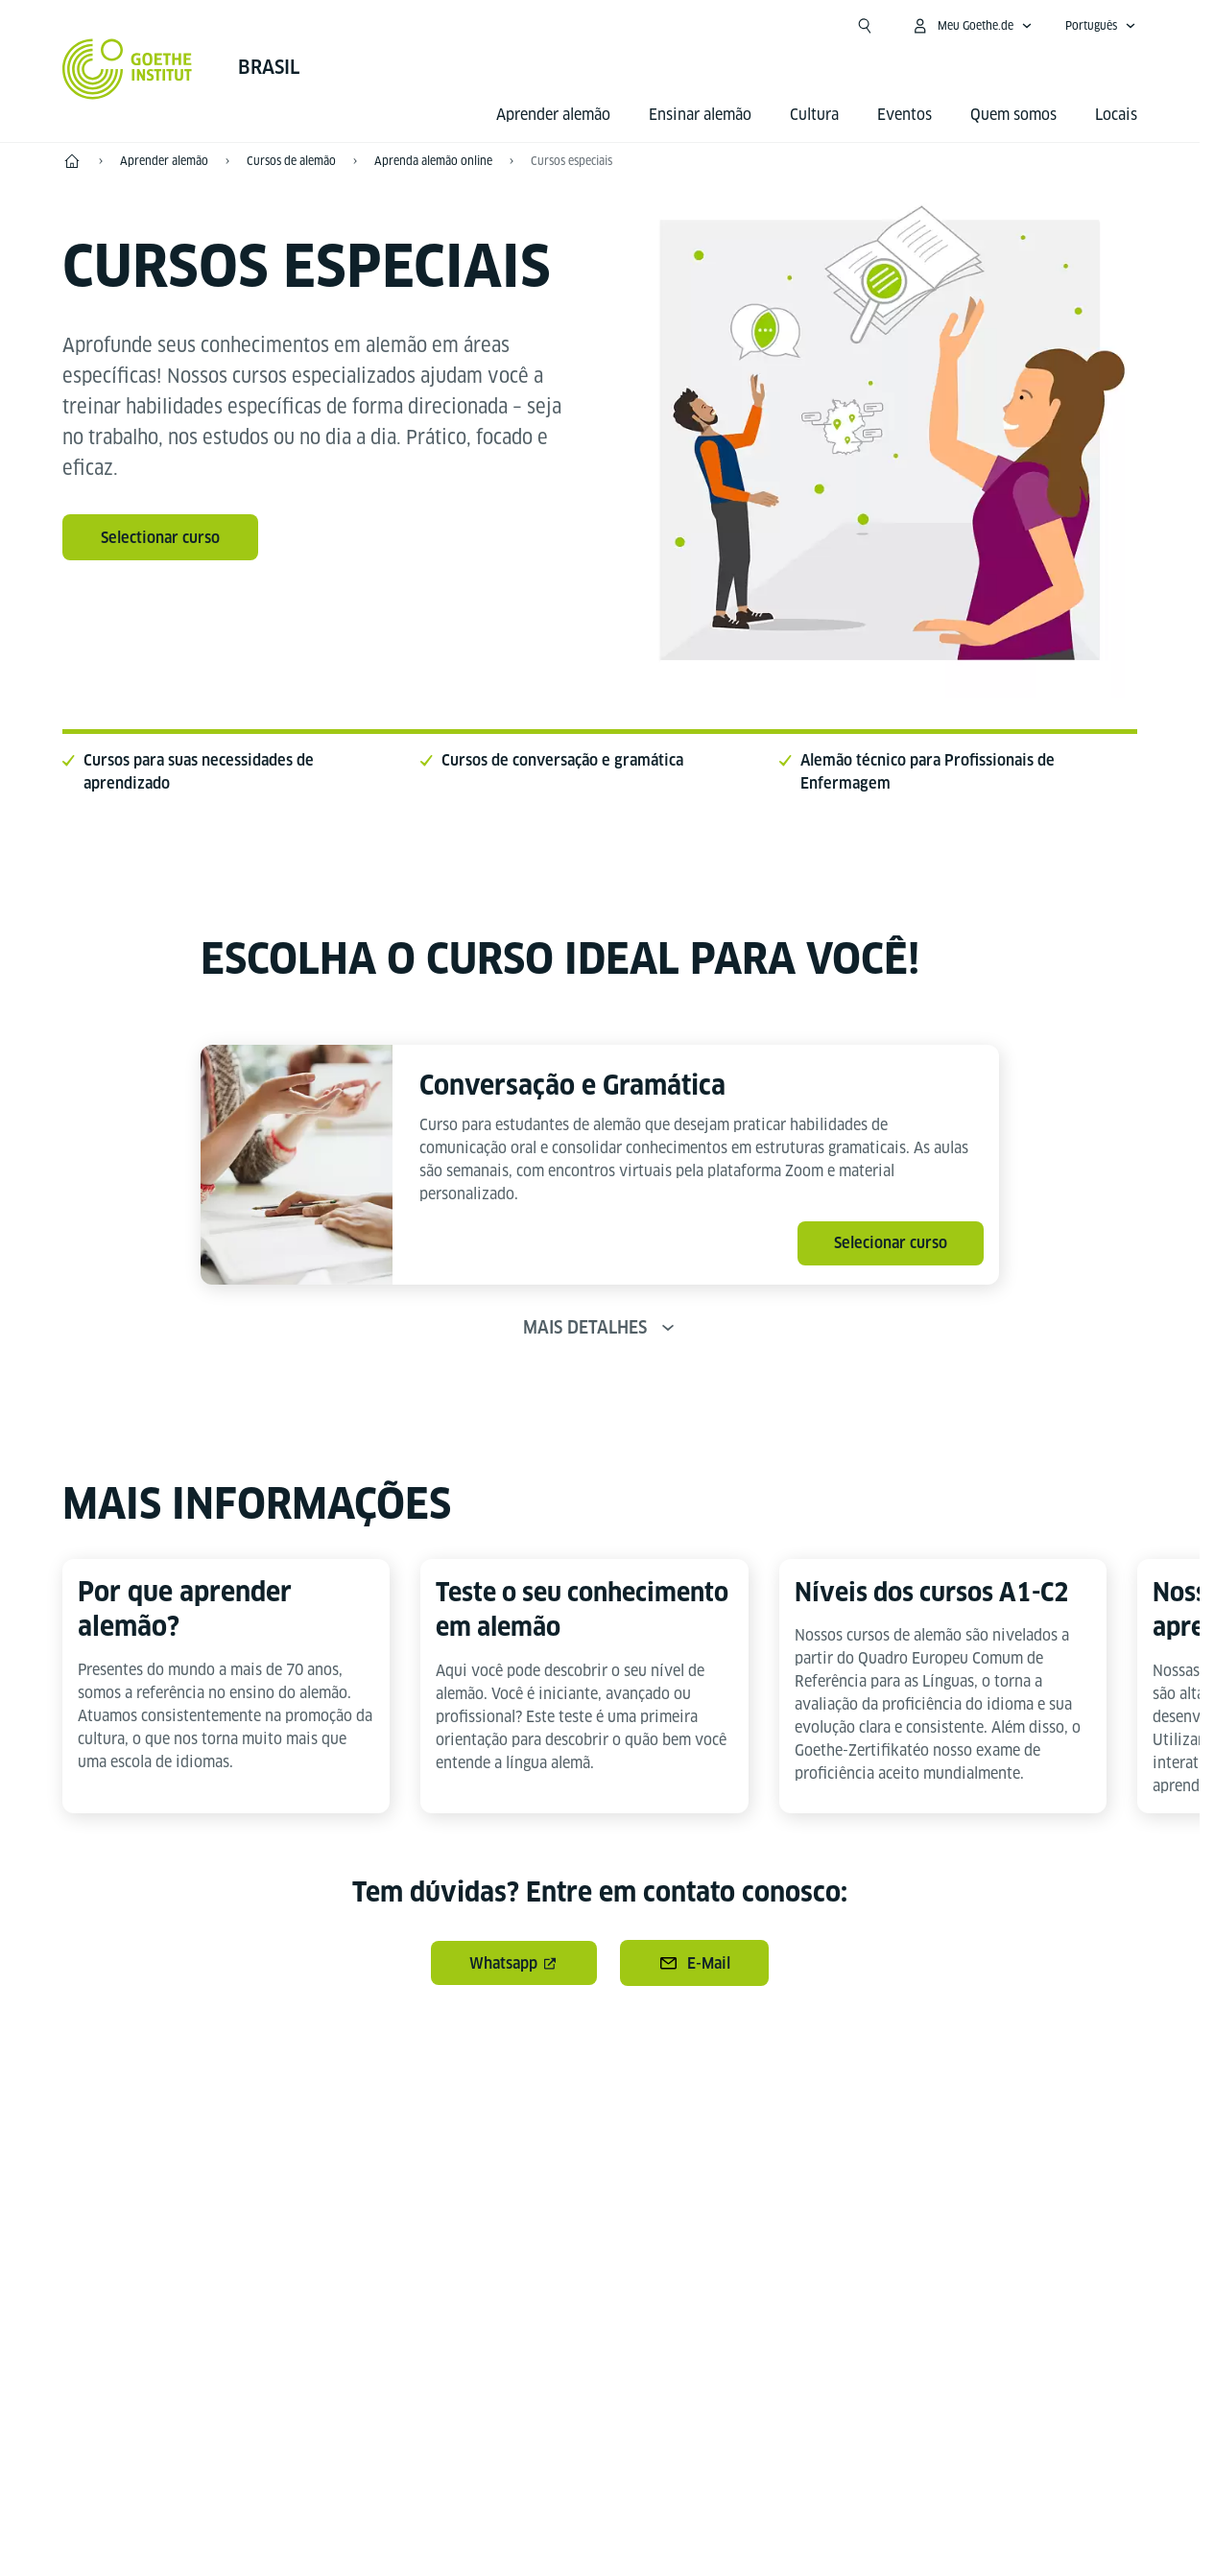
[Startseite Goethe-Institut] (127, 69)
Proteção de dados (668, 2519)
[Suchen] (864, 26)
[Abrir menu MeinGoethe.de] (972, 25)
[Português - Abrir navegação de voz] (1100, 25)
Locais (1116, 115)
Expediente (529, 2519)
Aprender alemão (553, 115)
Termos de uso (819, 2519)
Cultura (814, 115)
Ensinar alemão (700, 115)
